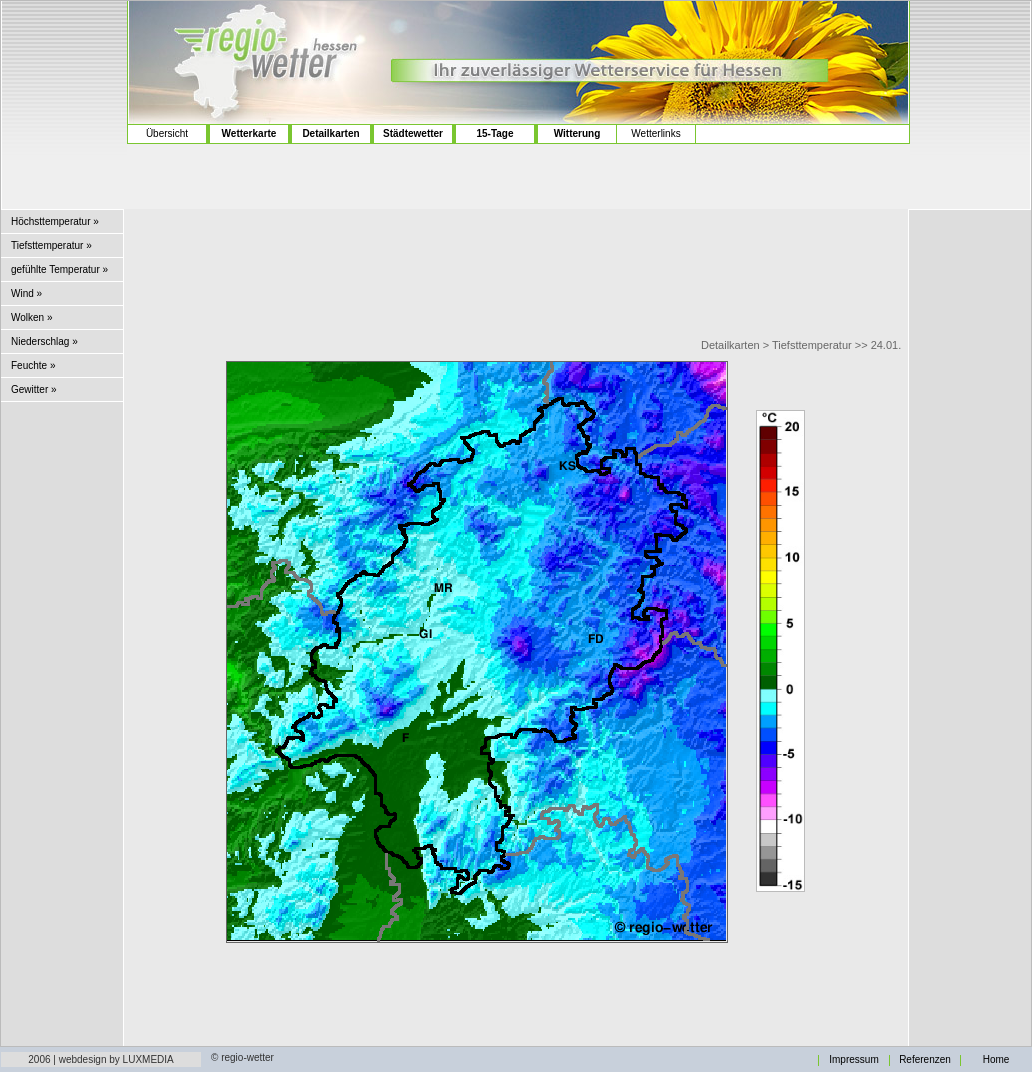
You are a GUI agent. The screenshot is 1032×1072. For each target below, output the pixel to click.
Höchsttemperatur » (55, 221)
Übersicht (167, 133)
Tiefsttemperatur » (51, 245)
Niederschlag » (44, 341)
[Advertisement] (64, 80)
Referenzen (925, 1060)
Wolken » (32, 317)
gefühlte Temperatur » (59, 269)
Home (996, 1060)
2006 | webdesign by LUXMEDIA (100, 1059)
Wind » (26, 293)
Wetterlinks (655, 133)
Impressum (853, 1060)
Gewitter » (34, 389)
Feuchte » (33, 365)
